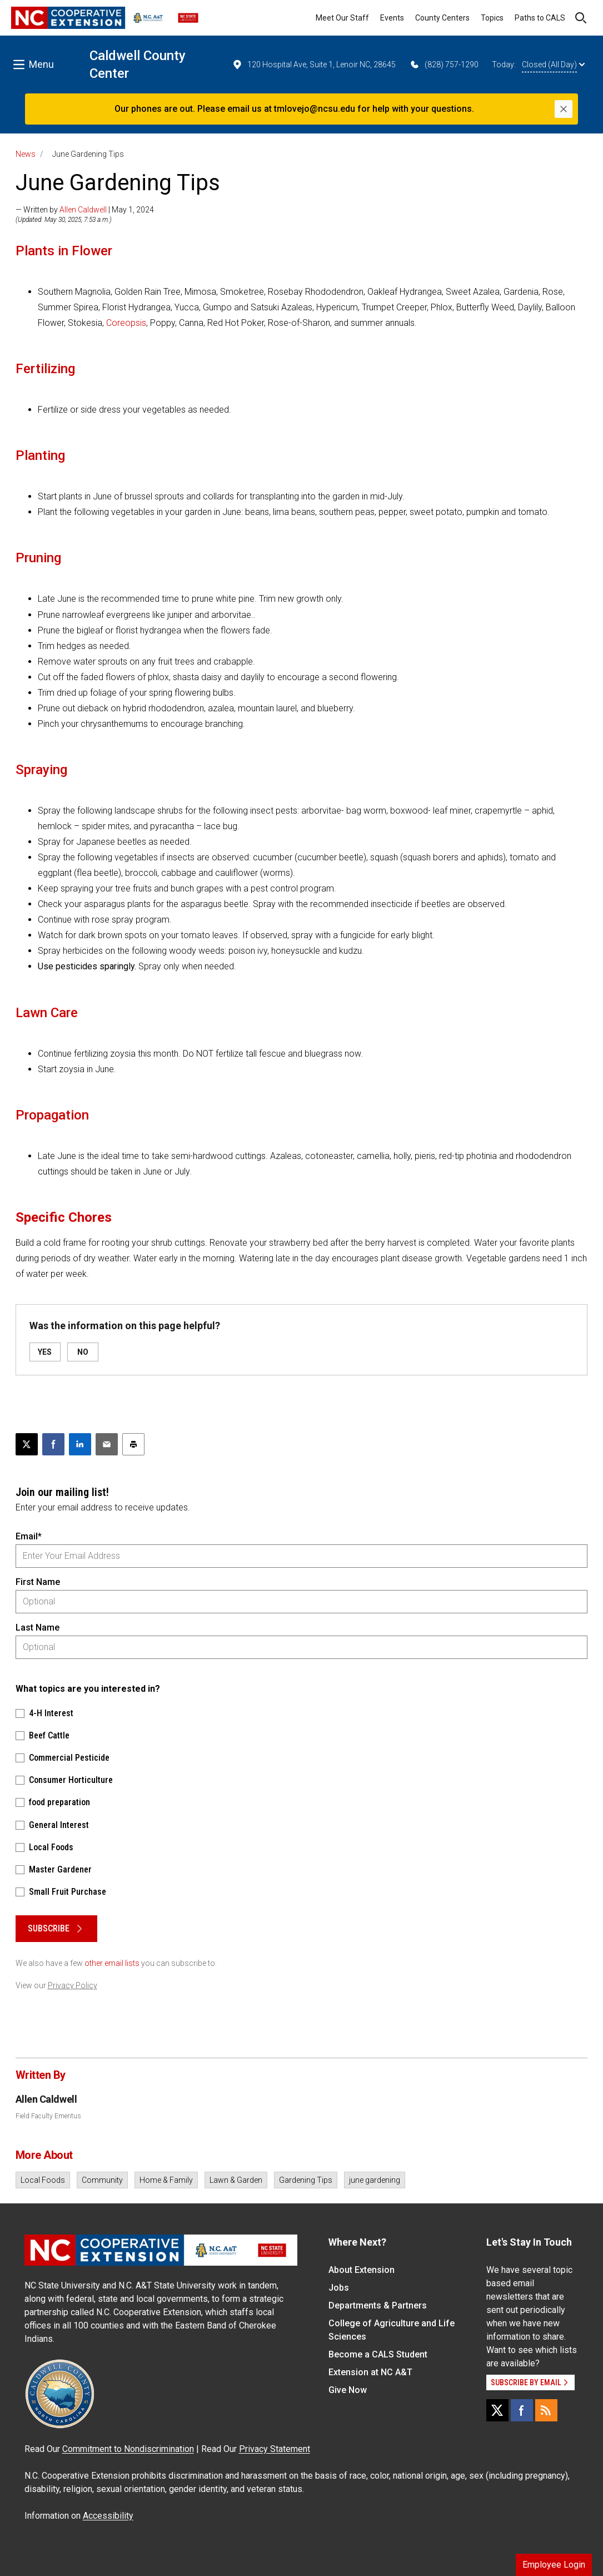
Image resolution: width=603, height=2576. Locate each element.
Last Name (37, 1627)
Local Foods (43, 2180)
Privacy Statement (274, 2449)
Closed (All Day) (553, 64)
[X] (497, 2410)
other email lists (111, 1963)
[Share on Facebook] (53, 1444)
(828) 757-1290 (444, 64)
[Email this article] (107, 1444)
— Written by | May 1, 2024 (85, 209)
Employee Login (553, 2564)
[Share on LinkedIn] (80, 1444)
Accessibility (108, 2515)
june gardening (374, 2180)
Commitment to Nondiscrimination (128, 2449)
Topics (492, 17)
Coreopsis (126, 323)
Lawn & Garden (236, 2180)
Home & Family (166, 2180)
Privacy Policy (72, 1985)
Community (102, 2180)
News (26, 154)
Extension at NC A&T (370, 2372)
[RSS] (546, 2410)
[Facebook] (522, 2410)
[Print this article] (133, 1444)
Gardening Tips (305, 2180)
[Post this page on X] (27, 1444)
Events (392, 17)
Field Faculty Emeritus (48, 2116)
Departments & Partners (377, 2305)
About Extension (361, 2270)
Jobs (338, 2287)
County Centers (442, 17)
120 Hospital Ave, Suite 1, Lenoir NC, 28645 (314, 64)
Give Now (347, 2390)
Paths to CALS (540, 17)
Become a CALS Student (377, 2354)
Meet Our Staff (342, 17)
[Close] (563, 109)
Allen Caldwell (83, 209)
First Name (38, 1582)
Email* (29, 1536)
